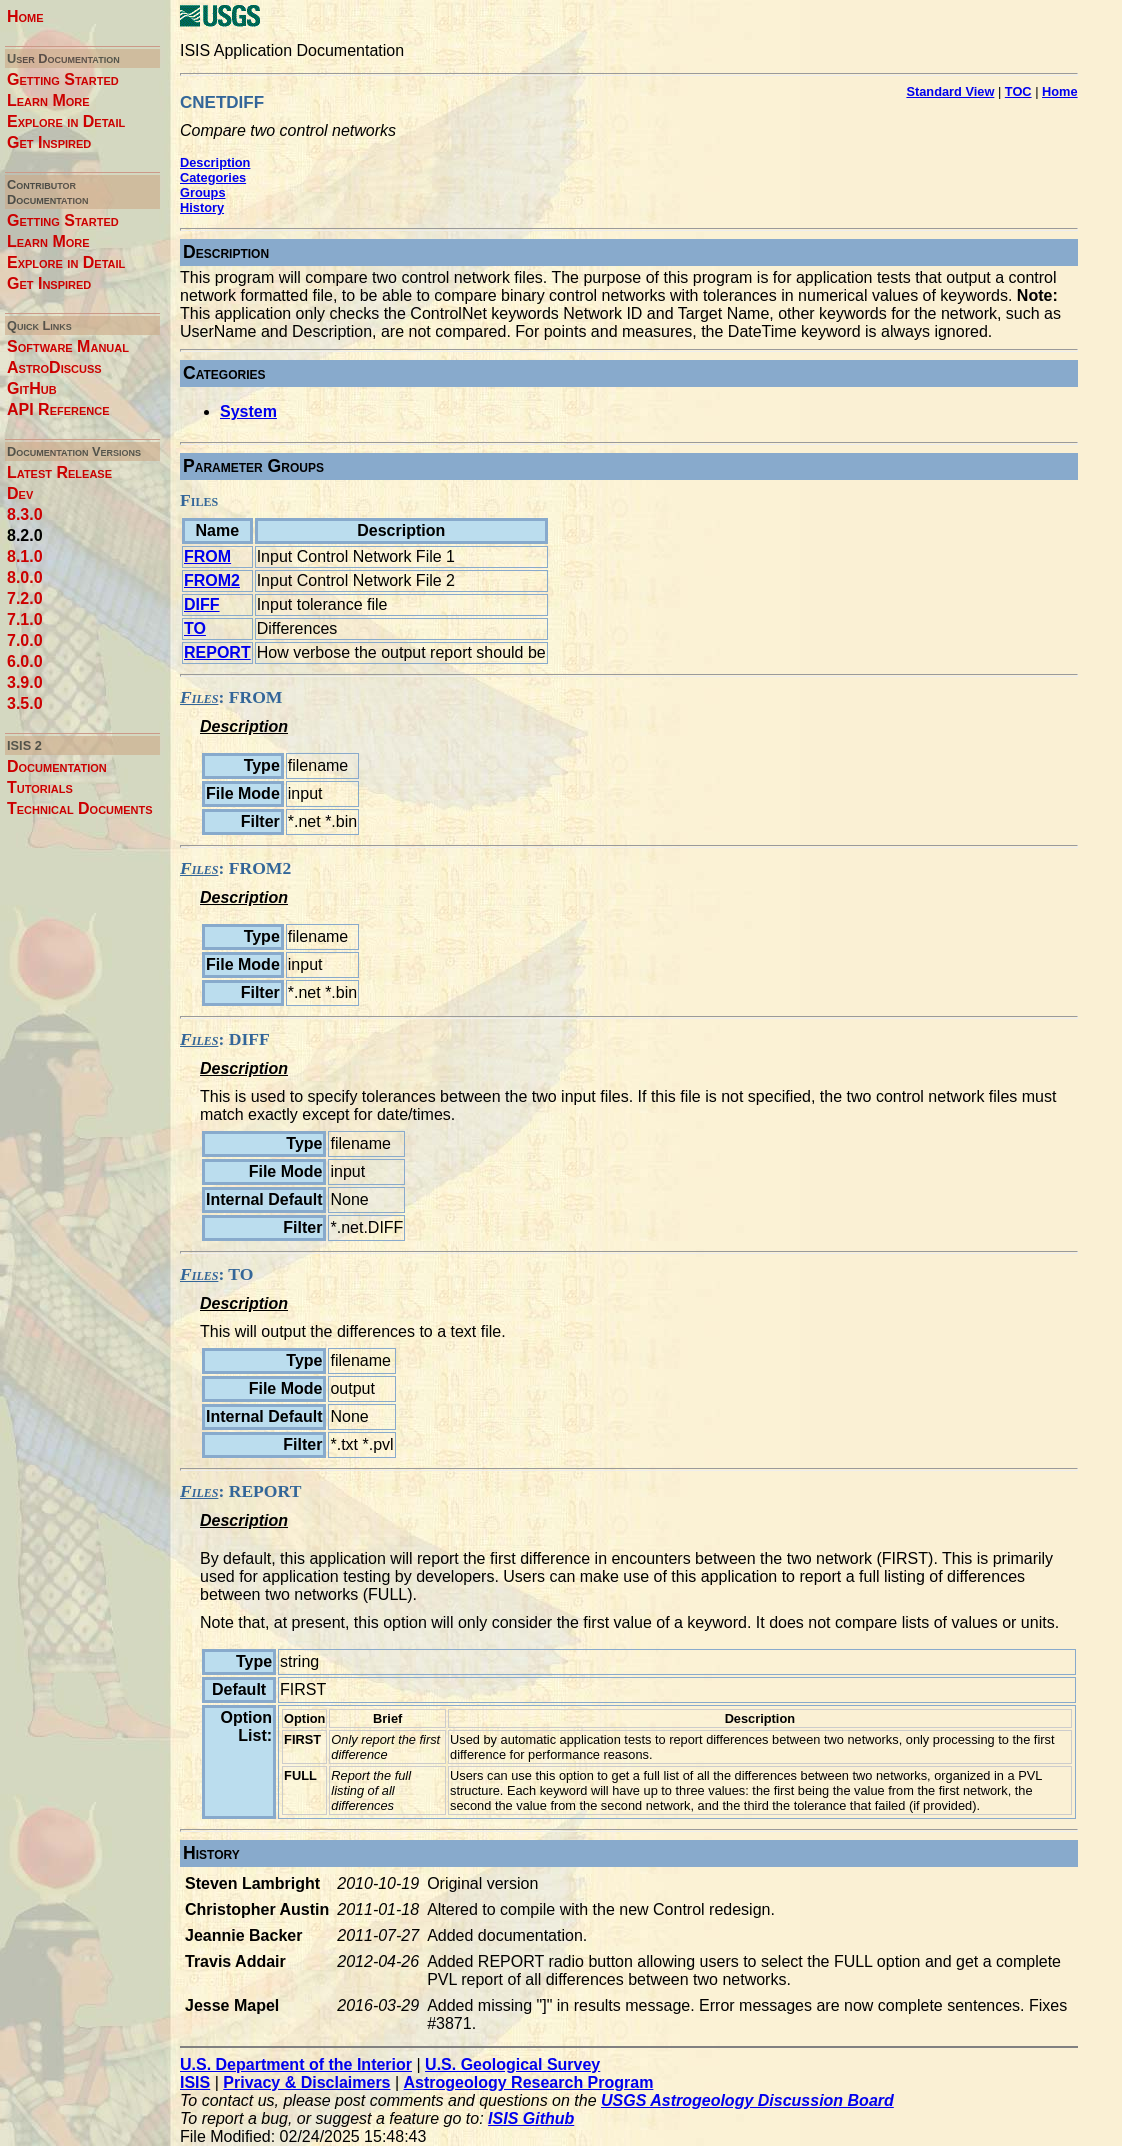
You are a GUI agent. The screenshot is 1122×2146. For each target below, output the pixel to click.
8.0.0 (25, 577)
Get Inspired (49, 142)
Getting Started (63, 79)
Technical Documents (80, 808)
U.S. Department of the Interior (296, 2064)
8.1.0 (25, 556)
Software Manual (68, 346)
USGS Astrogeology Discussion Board (747, 2100)
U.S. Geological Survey (512, 2064)
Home (25, 16)
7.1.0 (25, 619)
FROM (207, 556)
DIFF (202, 604)
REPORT (217, 652)
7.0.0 (25, 640)
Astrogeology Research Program (529, 2082)
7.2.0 (25, 598)
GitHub (32, 388)
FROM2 (212, 580)
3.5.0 (25, 703)
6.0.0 (25, 661)
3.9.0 (25, 682)
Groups (203, 192)
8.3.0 (25, 514)
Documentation (57, 766)
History (202, 207)
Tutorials (40, 787)
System (248, 411)
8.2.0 (25, 535)
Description (215, 162)
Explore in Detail (66, 121)
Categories (213, 177)
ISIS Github (531, 2118)
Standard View (950, 91)
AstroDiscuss (54, 367)
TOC (1018, 91)
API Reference (58, 409)
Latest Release (59, 472)
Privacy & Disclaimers (306, 2082)
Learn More (48, 100)
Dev (20, 493)
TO (195, 628)
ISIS (195, 2082)
